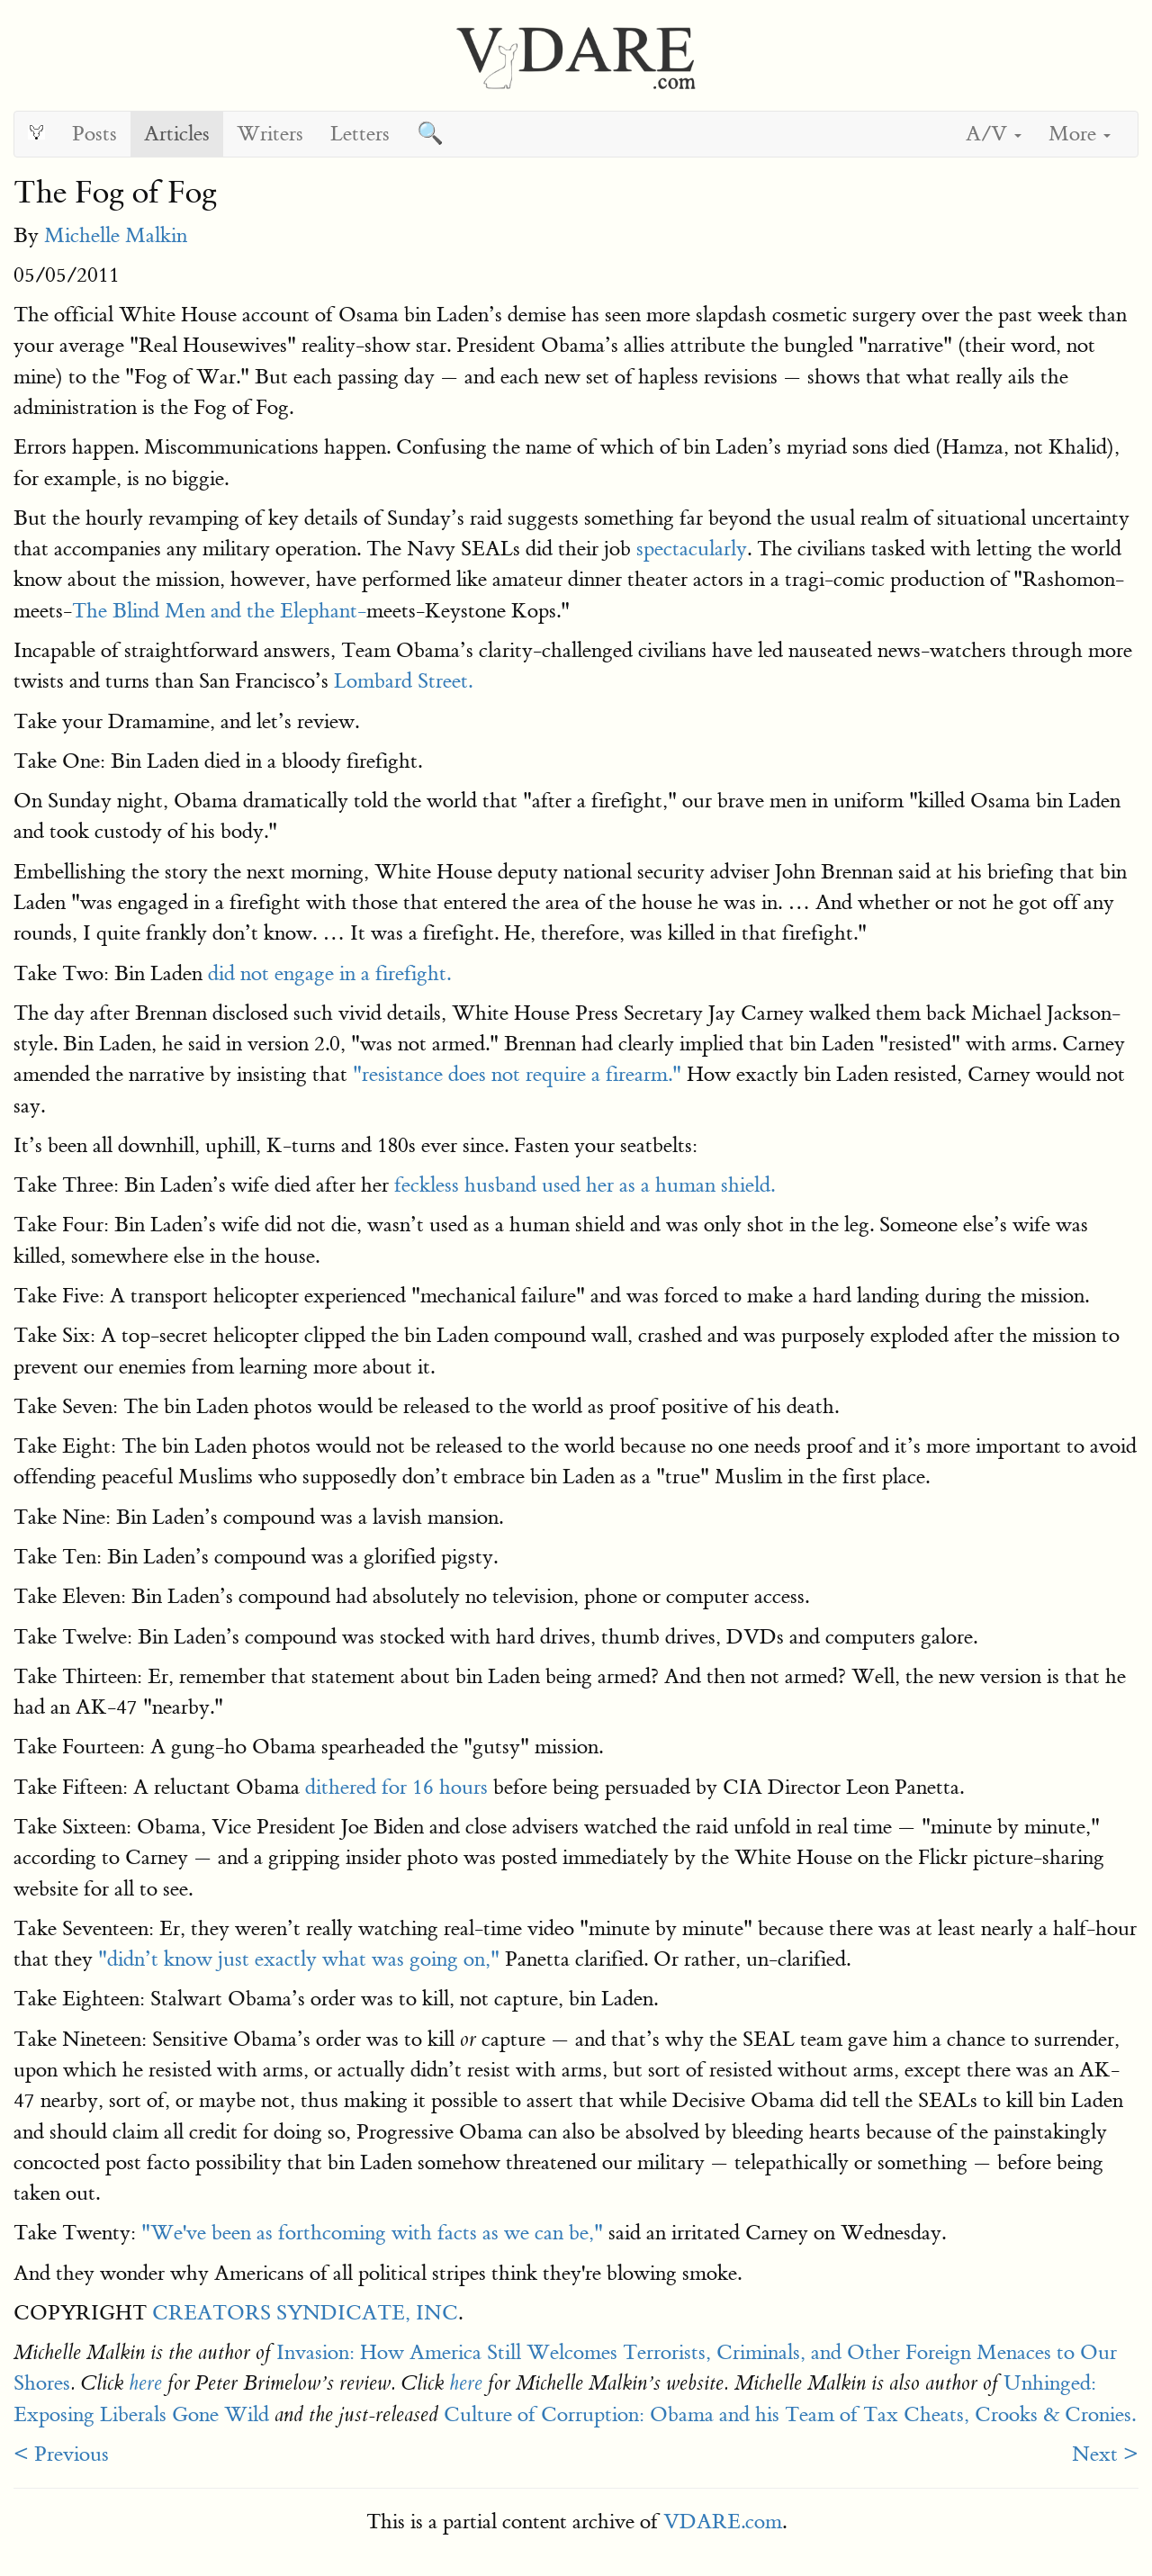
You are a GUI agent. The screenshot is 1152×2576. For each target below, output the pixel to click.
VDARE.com (722, 2521)
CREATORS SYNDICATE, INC (305, 2313)
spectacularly (691, 549)
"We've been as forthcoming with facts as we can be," (372, 2233)
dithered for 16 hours (396, 1787)
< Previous (61, 2454)
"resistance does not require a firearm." (517, 1074)
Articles (177, 134)
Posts (94, 134)
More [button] (1079, 134)
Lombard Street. (403, 681)
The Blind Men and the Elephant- (219, 611)
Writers (270, 134)
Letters (360, 134)
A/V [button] (994, 134)
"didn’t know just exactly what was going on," (299, 1959)
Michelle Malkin (115, 235)
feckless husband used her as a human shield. (584, 1185)
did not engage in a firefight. (329, 973)
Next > (1105, 2454)
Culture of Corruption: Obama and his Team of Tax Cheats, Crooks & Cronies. (790, 2414)
